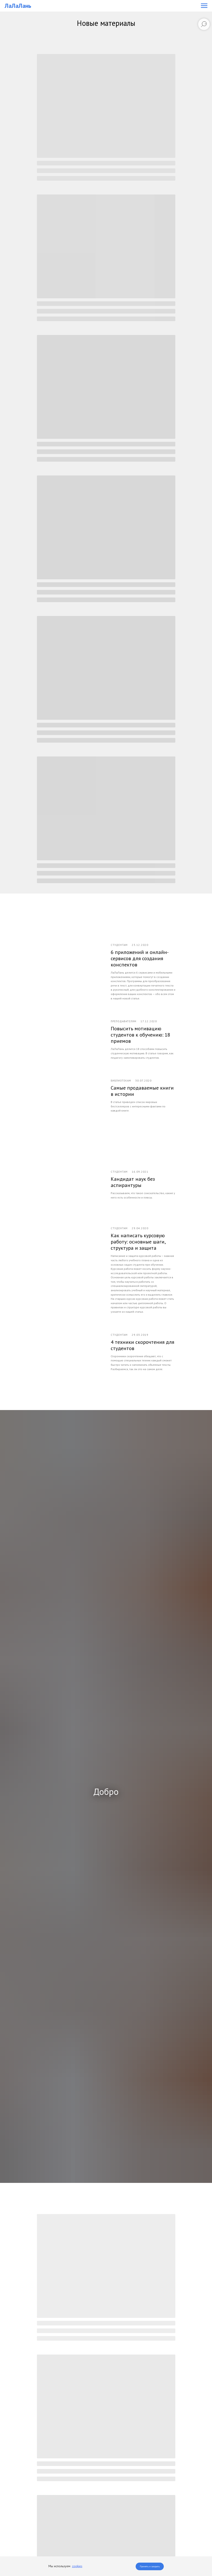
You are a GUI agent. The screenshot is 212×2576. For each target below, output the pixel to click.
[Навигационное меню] (204, 5)
